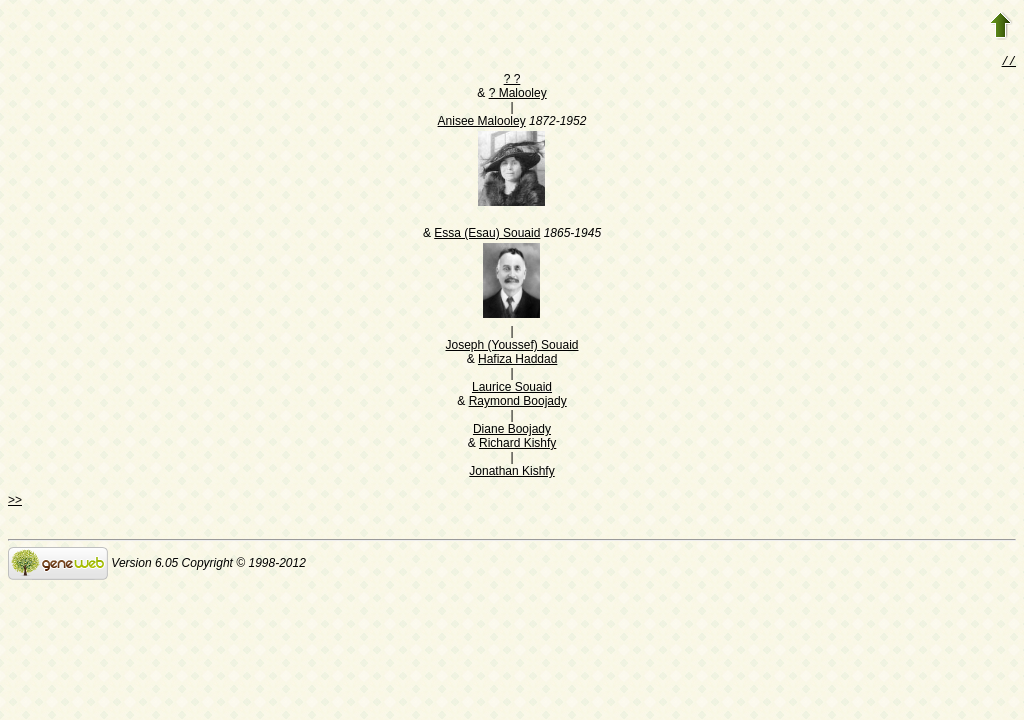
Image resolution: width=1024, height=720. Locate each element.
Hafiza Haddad (517, 361)
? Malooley (518, 95)
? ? (512, 81)
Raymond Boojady (518, 403)
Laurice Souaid (512, 389)
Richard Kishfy (517, 445)
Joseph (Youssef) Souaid (512, 347)
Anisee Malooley (482, 123)
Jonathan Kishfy (511, 473)
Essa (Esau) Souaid (487, 235)
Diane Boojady (512, 431)
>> (15, 502)
